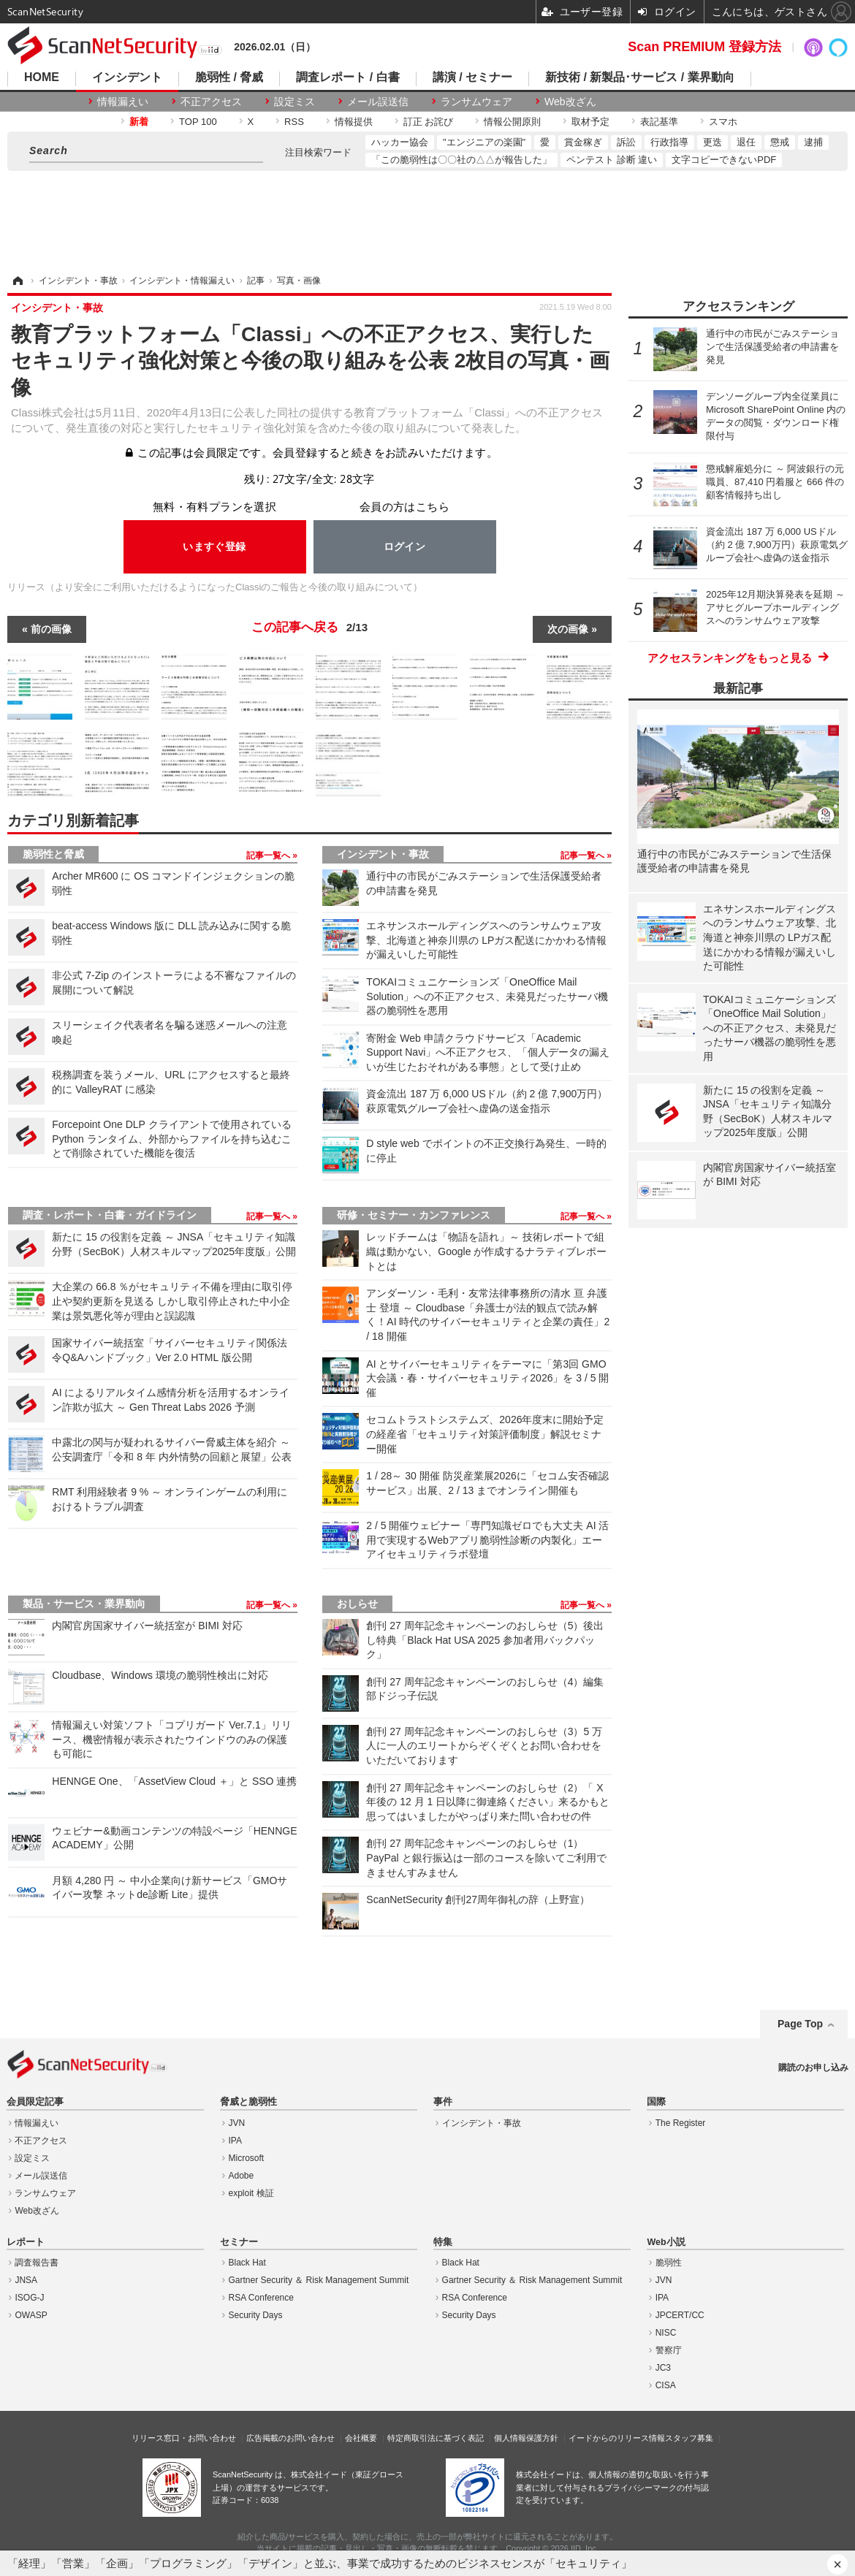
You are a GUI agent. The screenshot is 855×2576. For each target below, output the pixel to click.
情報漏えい (122, 101)
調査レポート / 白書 (347, 77)
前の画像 (51, 629)
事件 (442, 2102)
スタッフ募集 (689, 2438)
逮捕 (813, 142)
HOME (41, 77)
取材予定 (590, 121)
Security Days (256, 2315)
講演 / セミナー (472, 77)
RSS (294, 121)
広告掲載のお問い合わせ (290, 2438)
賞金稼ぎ (583, 142)
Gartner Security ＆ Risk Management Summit (319, 2280)
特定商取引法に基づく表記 (435, 2438)
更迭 (712, 142)
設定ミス (294, 101)
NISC (666, 2333)
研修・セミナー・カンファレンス (413, 1215)
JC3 (663, 2368)
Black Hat (247, 2262)
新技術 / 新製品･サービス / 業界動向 (639, 77)
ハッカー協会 (399, 142)
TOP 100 (198, 121)
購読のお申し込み (813, 2067)
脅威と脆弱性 (248, 2102)
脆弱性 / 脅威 (229, 77)
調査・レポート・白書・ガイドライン (110, 1215)
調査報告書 (36, 2262)
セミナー (239, 2242)
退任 (746, 142)
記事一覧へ (269, 855)
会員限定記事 (35, 2102)
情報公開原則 (512, 121)
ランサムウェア (476, 101)
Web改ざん (570, 101)
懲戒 (779, 142)
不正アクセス (211, 101)
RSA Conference (261, 2298)
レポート (26, 2242)
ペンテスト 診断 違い (611, 159)
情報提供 (354, 121)
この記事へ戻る (309, 627)
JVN (237, 2123)
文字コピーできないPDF (724, 159)
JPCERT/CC (680, 2315)
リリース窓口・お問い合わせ (184, 2438)
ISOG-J (29, 2298)
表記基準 (659, 121)
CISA (666, 2385)
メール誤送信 (377, 101)
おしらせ (357, 1603)
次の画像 (567, 629)
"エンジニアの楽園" (484, 142)
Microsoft (247, 2158)
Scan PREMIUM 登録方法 (704, 46)
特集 (442, 2242)
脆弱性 (669, 2262)
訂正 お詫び (428, 121)
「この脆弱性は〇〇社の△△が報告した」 (461, 159)
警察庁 (669, 2350)
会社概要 (361, 2438)
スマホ (723, 121)
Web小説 (666, 2242)
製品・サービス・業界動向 (84, 1603)
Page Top (800, 2024)
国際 (656, 2102)
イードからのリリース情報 (617, 2438)
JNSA (26, 2280)
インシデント (127, 77)
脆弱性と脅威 (53, 854)
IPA (235, 2140)
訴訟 (626, 142)
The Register (681, 2123)
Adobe (241, 2176)
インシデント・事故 (383, 854)
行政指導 (669, 142)
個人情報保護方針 (526, 2438)
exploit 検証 (251, 2193)
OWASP (31, 2315)
